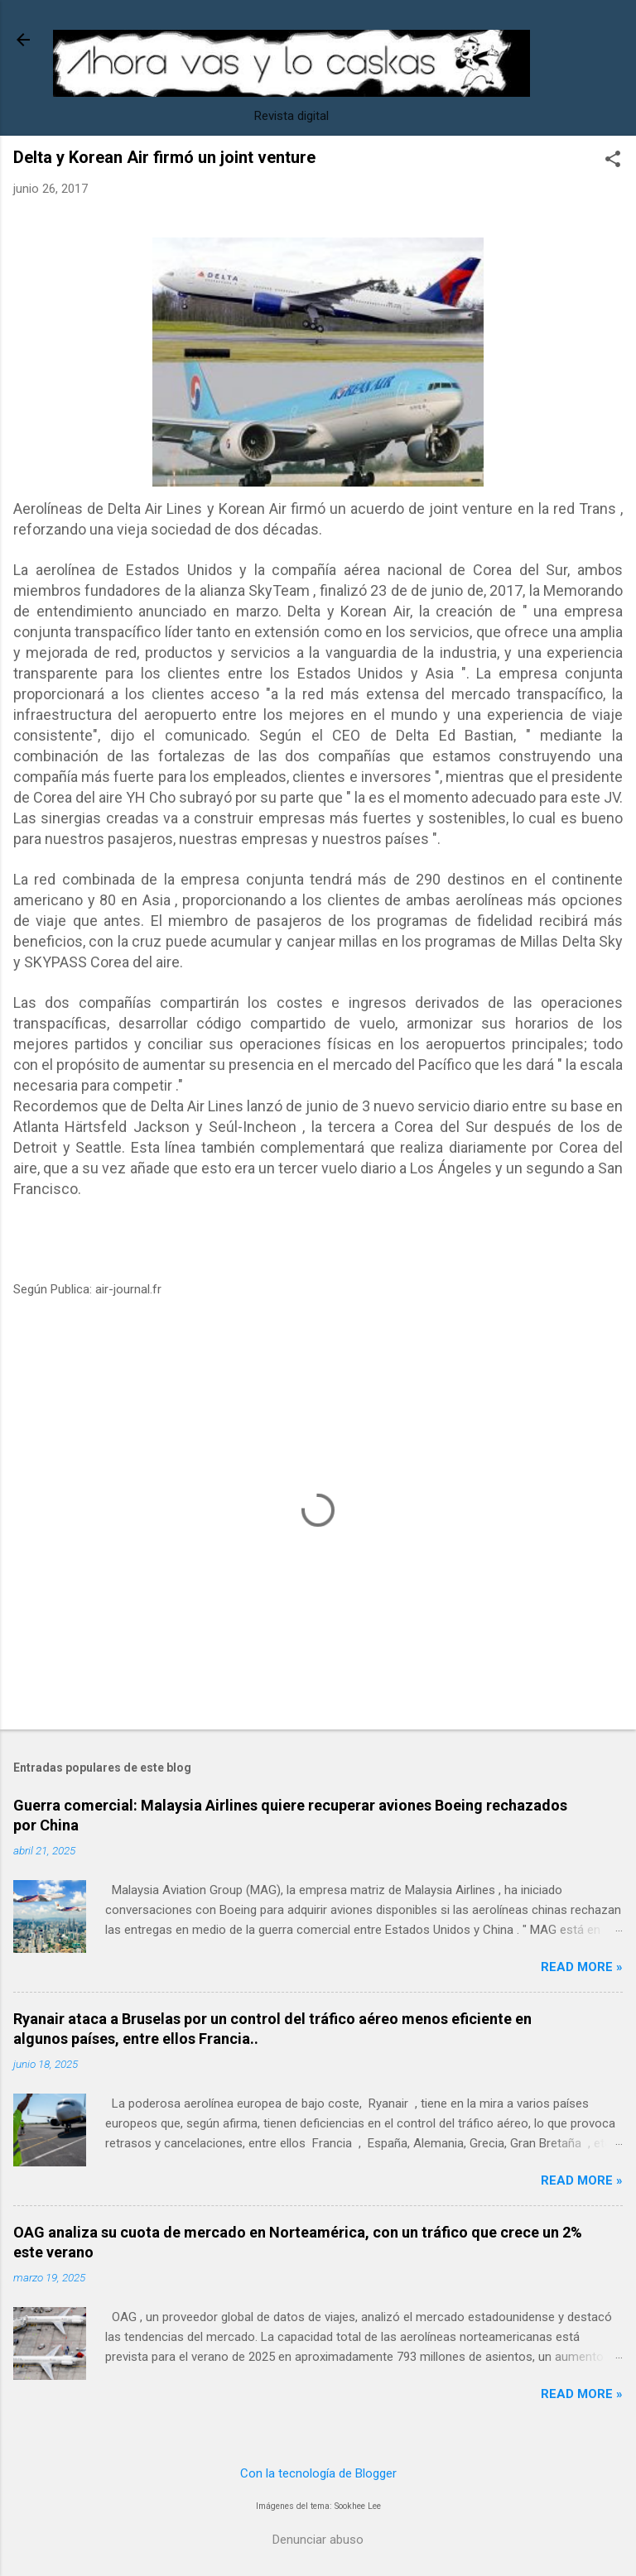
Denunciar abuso (318, 2539)
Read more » (582, 1967)
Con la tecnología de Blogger (318, 2473)
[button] (613, 160)
